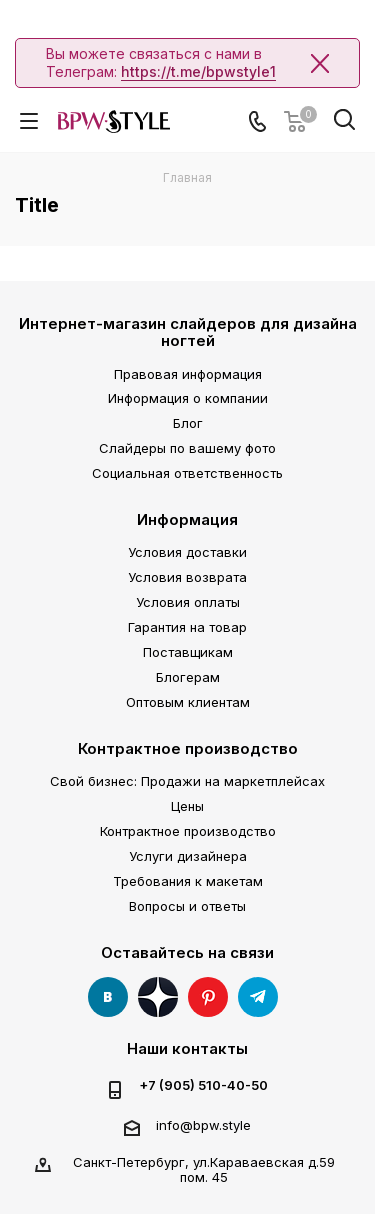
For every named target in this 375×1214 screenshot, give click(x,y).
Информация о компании (188, 398)
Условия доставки (187, 552)
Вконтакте (108, 997)
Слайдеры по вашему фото (187, 448)
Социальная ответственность (187, 473)
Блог (188, 423)
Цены (187, 806)
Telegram (258, 997)
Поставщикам (188, 652)
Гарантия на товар (187, 627)
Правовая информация (188, 374)
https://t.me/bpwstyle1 (198, 71)
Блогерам (188, 677)
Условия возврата (187, 577)
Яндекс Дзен (158, 997)
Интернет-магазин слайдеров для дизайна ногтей (188, 332)
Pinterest (208, 997)
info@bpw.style (203, 1125)
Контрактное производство (188, 748)
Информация (187, 519)
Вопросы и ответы (187, 906)
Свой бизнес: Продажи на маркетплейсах (187, 781)
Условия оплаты (188, 602)
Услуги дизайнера (188, 856)
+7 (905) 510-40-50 (203, 1085)
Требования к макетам (188, 881)
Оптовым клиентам (188, 702)
